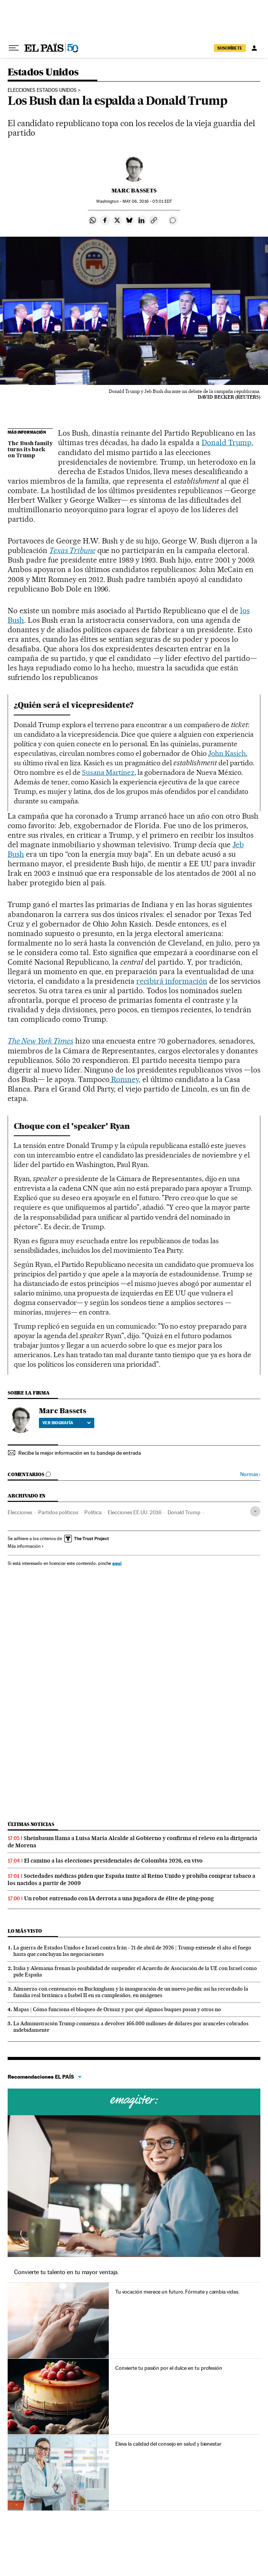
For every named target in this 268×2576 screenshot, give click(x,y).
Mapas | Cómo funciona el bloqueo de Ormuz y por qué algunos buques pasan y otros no (117, 2009)
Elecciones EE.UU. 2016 (134, 1512)
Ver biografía (66, 1422)
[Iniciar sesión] (254, 48)
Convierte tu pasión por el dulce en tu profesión (168, 2368)
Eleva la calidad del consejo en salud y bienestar (168, 2444)
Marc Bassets (134, 190)
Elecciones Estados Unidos (42, 90)
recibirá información (171, 981)
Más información (26, 1546)
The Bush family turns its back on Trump (30, 449)
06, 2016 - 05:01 (147, 201)
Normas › (250, 1474)
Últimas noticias (31, 1824)
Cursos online (134, 2102)
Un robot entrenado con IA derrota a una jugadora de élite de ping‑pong (119, 1898)
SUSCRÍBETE (229, 48)
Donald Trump (227, 442)
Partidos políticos (58, 1512)
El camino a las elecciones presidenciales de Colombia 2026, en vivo (113, 1860)
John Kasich (227, 753)
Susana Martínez (108, 772)
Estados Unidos (43, 72)
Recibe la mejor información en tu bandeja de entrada (79, 1453)
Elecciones (20, 1512)
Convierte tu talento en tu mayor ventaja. (66, 2272)
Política (93, 1512)
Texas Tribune (72, 550)
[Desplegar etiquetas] (255, 1511)
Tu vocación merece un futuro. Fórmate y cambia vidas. (177, 2292)
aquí (116, 1563)
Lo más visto (25, 1931)
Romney (124, 1079)
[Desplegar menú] (14, 48)
